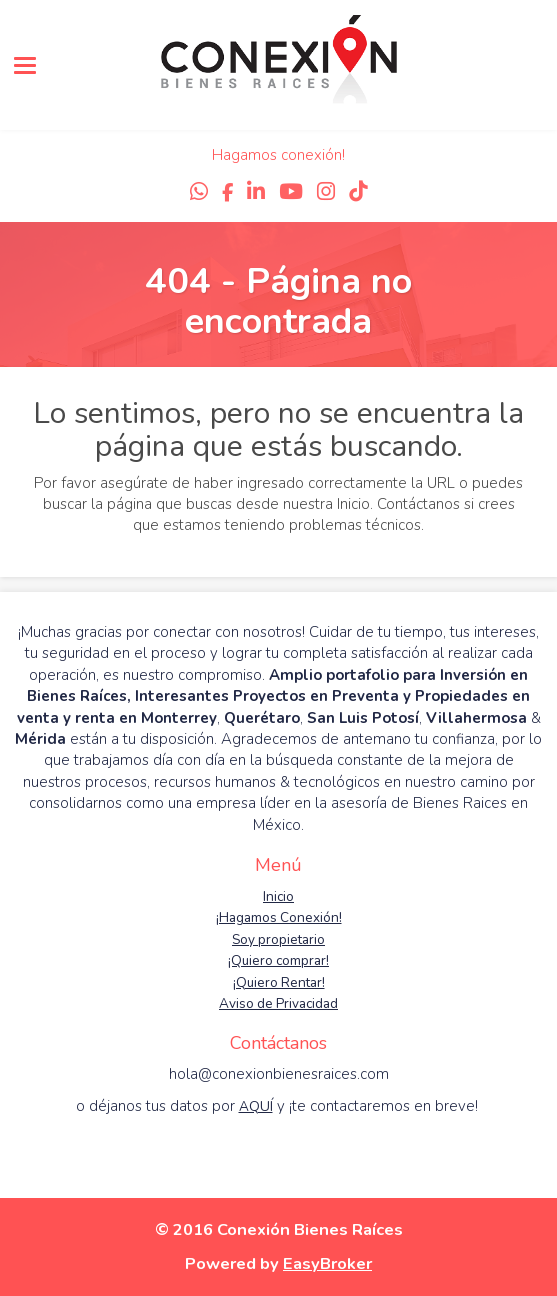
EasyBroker (327, 1263)
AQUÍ (256, 1106)
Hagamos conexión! (278, 155)
